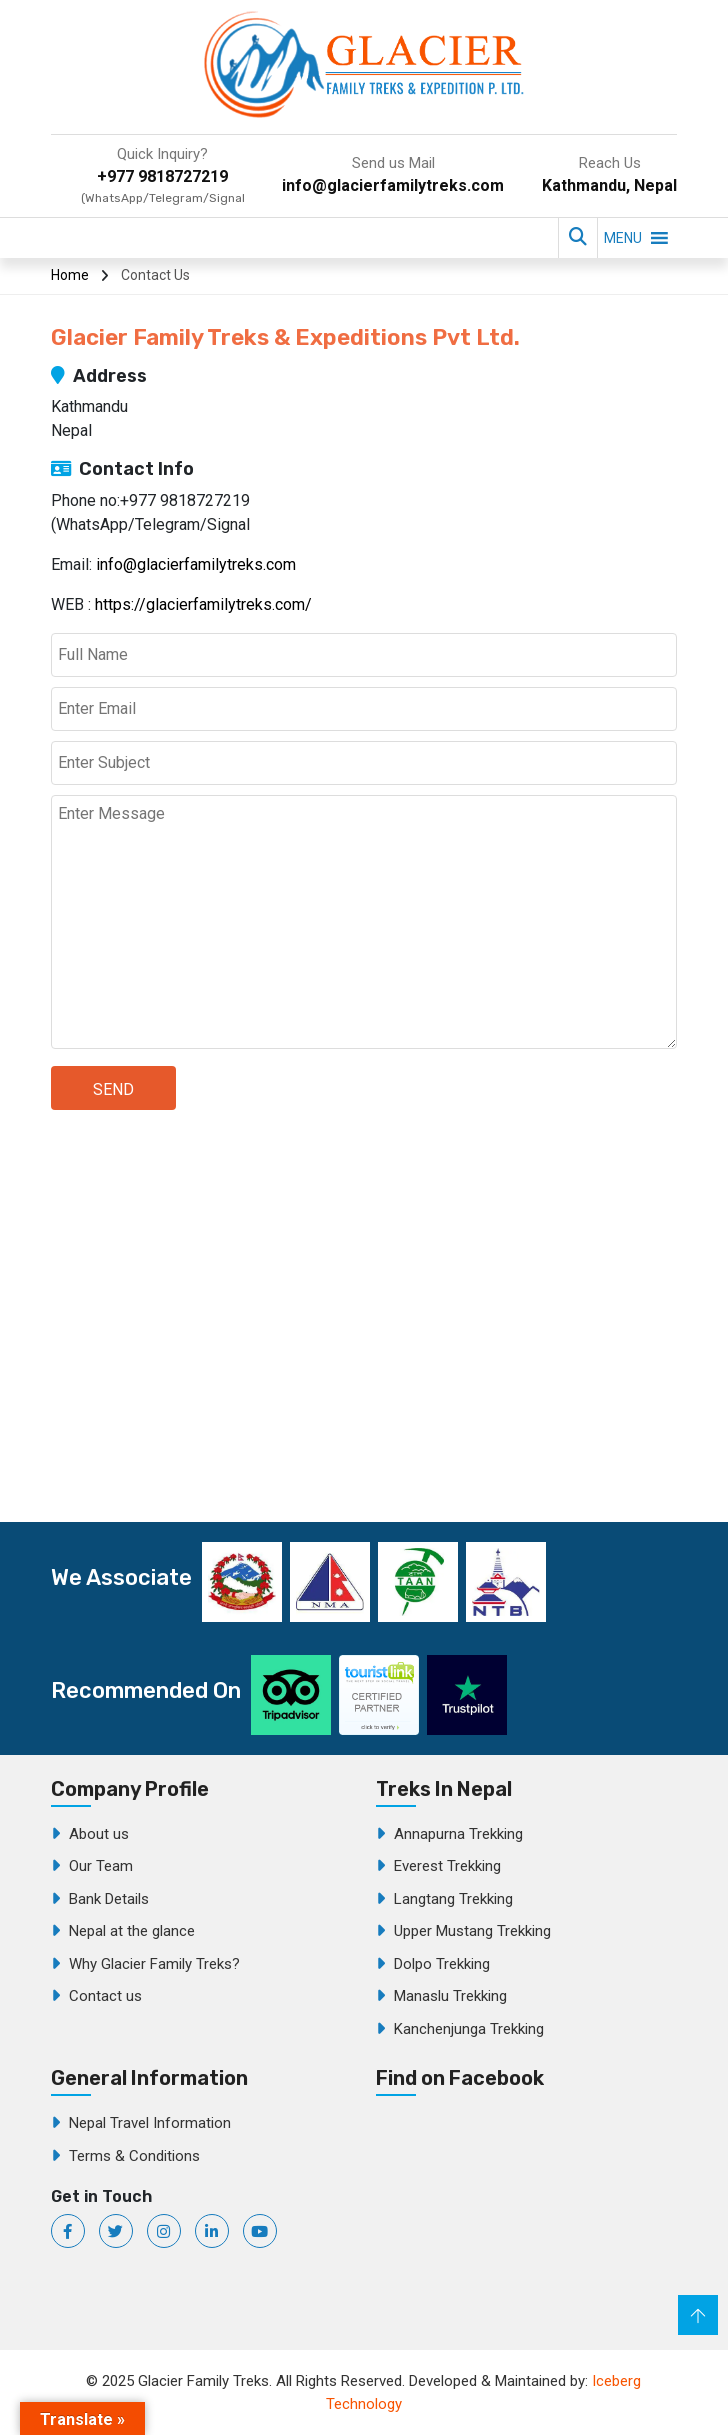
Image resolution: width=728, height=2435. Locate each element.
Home (70, 275)
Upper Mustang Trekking (472, 1931)
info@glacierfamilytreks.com (393, 185)
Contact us (105, 1996)
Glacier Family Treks (526, 2212)
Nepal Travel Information (150, 2123)
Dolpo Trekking (442, 1964)
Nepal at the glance (132, 1931)
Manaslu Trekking (450, 1996)
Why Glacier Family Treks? (154, 1964)
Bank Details (109, 1899)
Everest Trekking (447, 1866)
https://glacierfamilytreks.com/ (203, 604)
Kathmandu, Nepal (609, 185)
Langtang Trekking (453, 1899)
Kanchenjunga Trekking (469, 2029)
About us (99, 1834)
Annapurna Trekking (458, 1834)
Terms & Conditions (134, 2156)
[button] (623, 238)
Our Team (101, 1866)
